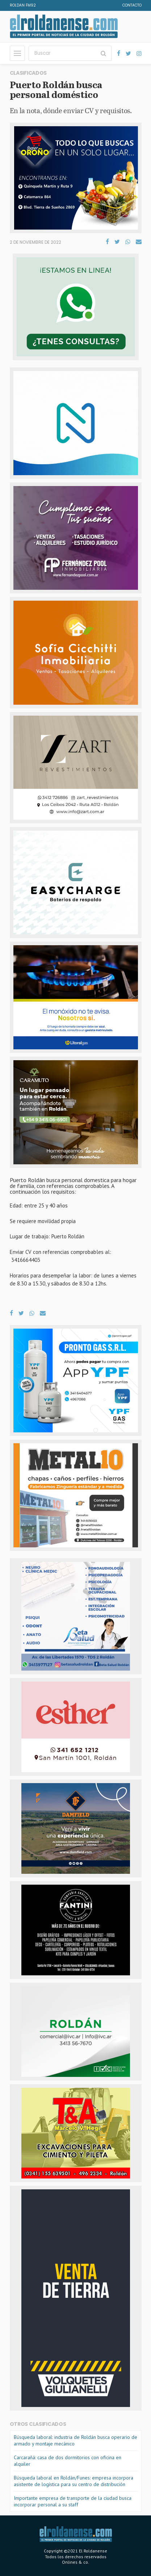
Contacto (132, 5)
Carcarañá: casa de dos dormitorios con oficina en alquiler (67, 2460)
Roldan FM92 (23, 5)
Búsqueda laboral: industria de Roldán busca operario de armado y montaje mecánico (75, 2440)
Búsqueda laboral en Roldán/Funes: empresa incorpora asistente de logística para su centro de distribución (73, 2480)
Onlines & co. (75, 2562)
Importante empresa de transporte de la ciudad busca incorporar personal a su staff (72, 2501)
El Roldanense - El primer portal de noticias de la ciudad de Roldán (64, 26)
